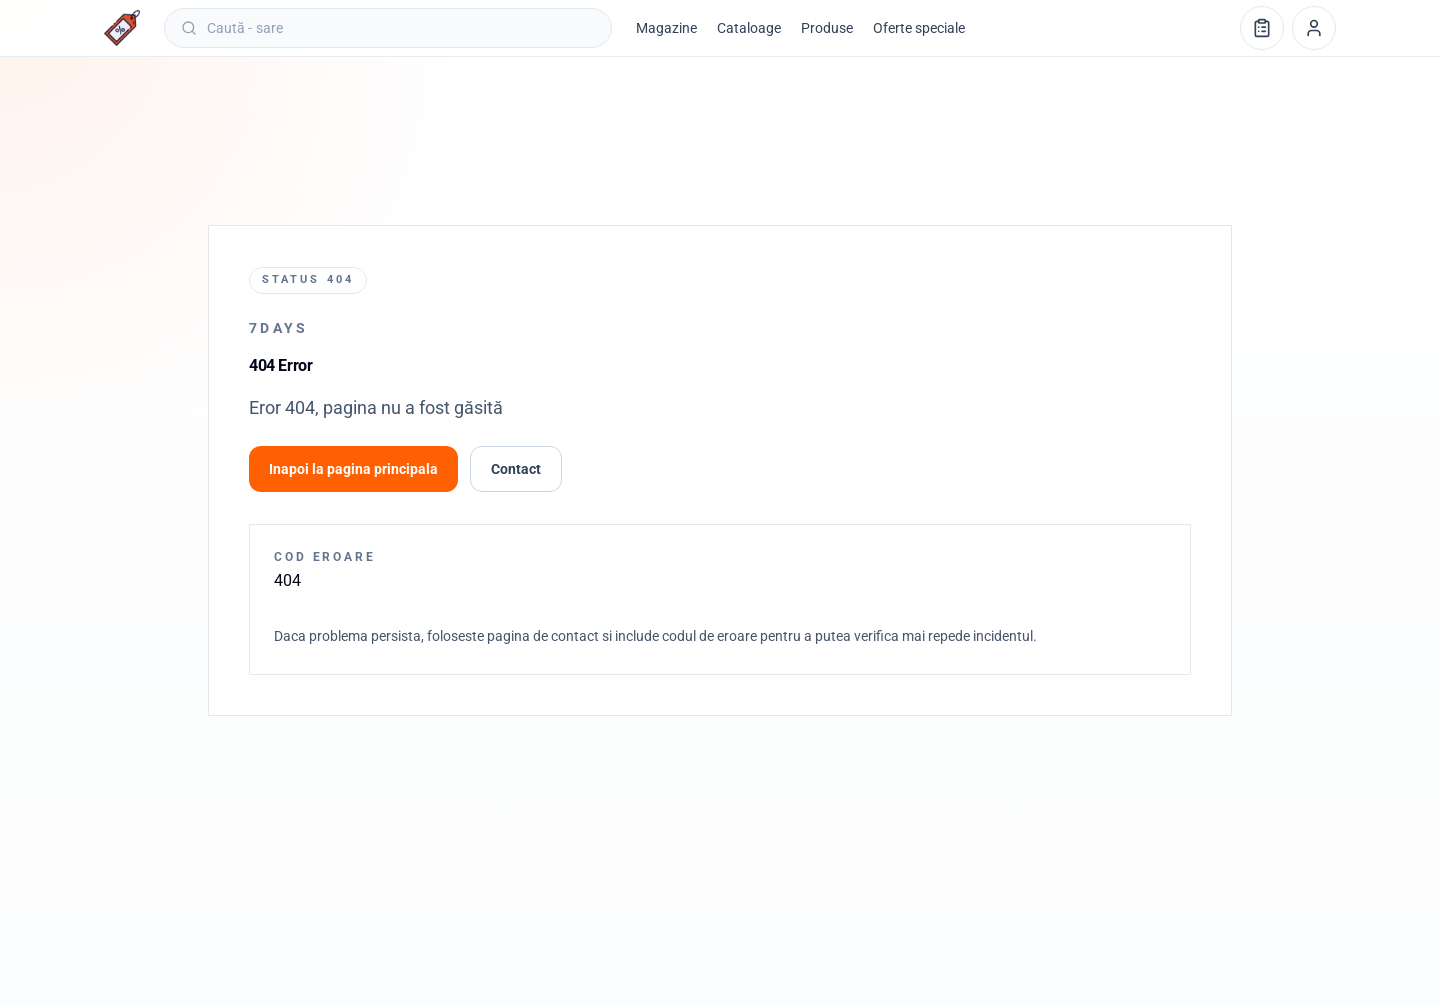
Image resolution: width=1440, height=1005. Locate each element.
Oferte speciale (919, 28)
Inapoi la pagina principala (353, 469)
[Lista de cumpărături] (1262, 28)
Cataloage (749, 28)
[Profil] (1314, 28)
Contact (516, 469)
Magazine (666, 28)
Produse (827, 28)
